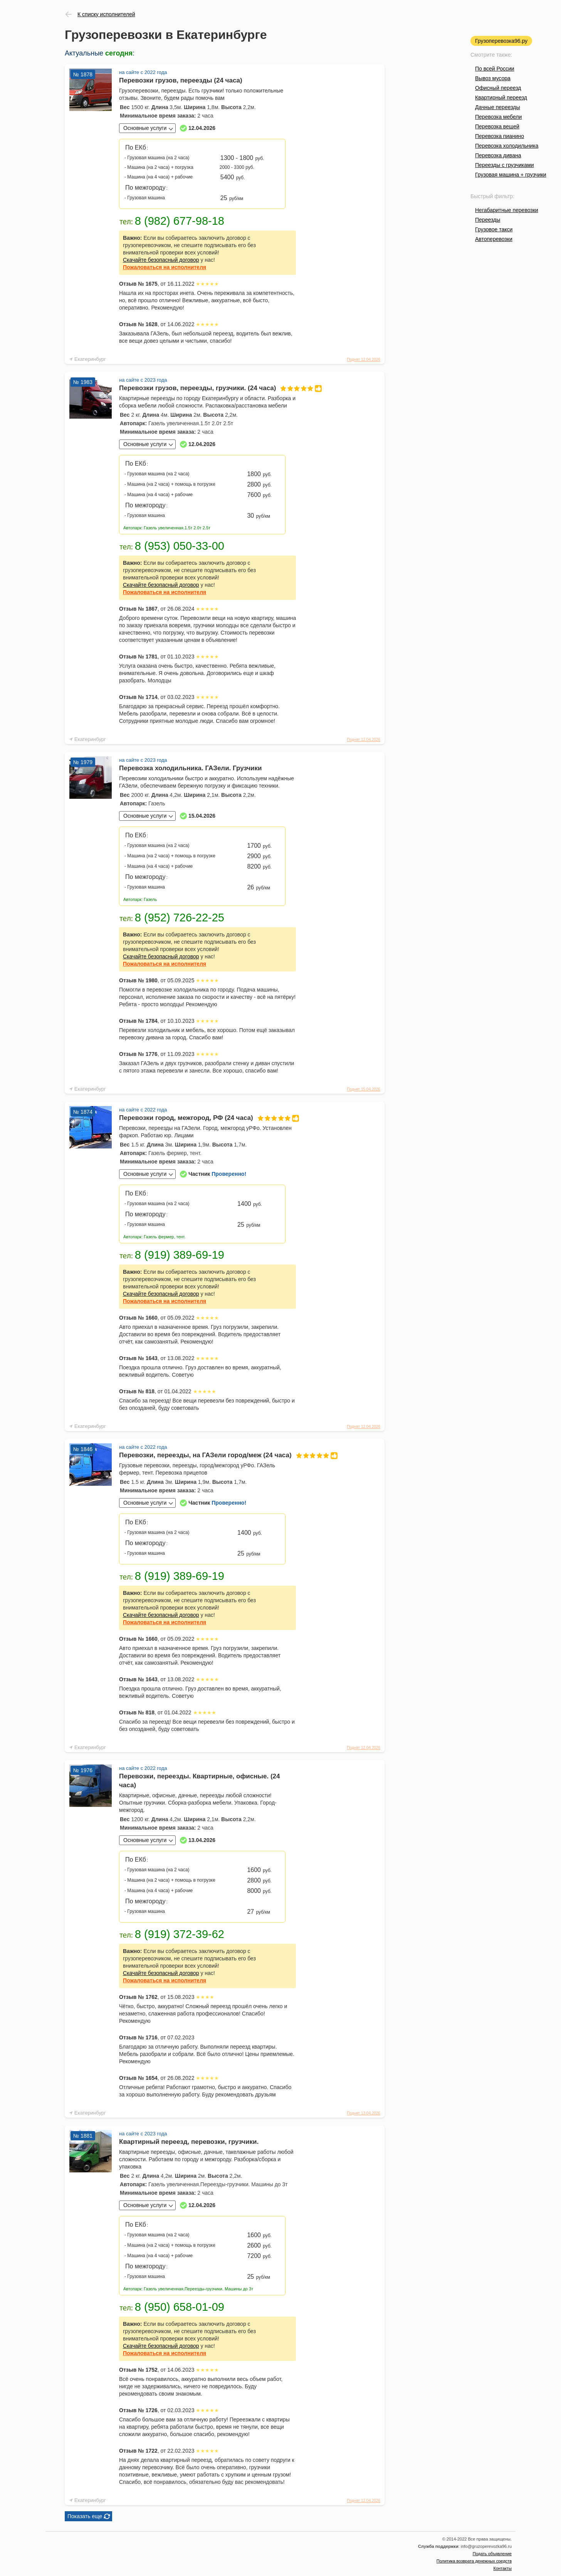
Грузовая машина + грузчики (510, 175)
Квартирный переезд (501, 97)
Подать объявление (492, 2553)
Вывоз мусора (493, 78)
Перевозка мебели (498, 117)
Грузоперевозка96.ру (501, 41)
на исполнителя (164, 267)
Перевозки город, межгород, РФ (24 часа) (207, 1117)
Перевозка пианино (499, 136)
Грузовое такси (493, 229)
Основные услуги (144, 128)
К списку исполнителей (106, 14)
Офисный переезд (498, 88)
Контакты (502, 2568)
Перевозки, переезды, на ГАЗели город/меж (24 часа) (207, 1455)
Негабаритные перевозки (506, 210)
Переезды (487, 220)
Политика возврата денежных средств (474, 2561)
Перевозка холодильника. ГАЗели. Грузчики (190, 768)
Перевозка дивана (498, 155)
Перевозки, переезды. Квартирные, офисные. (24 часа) (199, 1781)
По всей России (494, 69)
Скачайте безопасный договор (161, 260)
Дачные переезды (497, 107)
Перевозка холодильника (506, 146)
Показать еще (84, 2516)
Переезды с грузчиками (504, 165)
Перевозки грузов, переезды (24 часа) (180, 80)
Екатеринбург (90, 359)
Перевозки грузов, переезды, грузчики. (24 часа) (207, 388)
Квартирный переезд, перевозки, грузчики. (189, 2141)
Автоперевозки (493, 239)
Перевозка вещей (497, 126)
